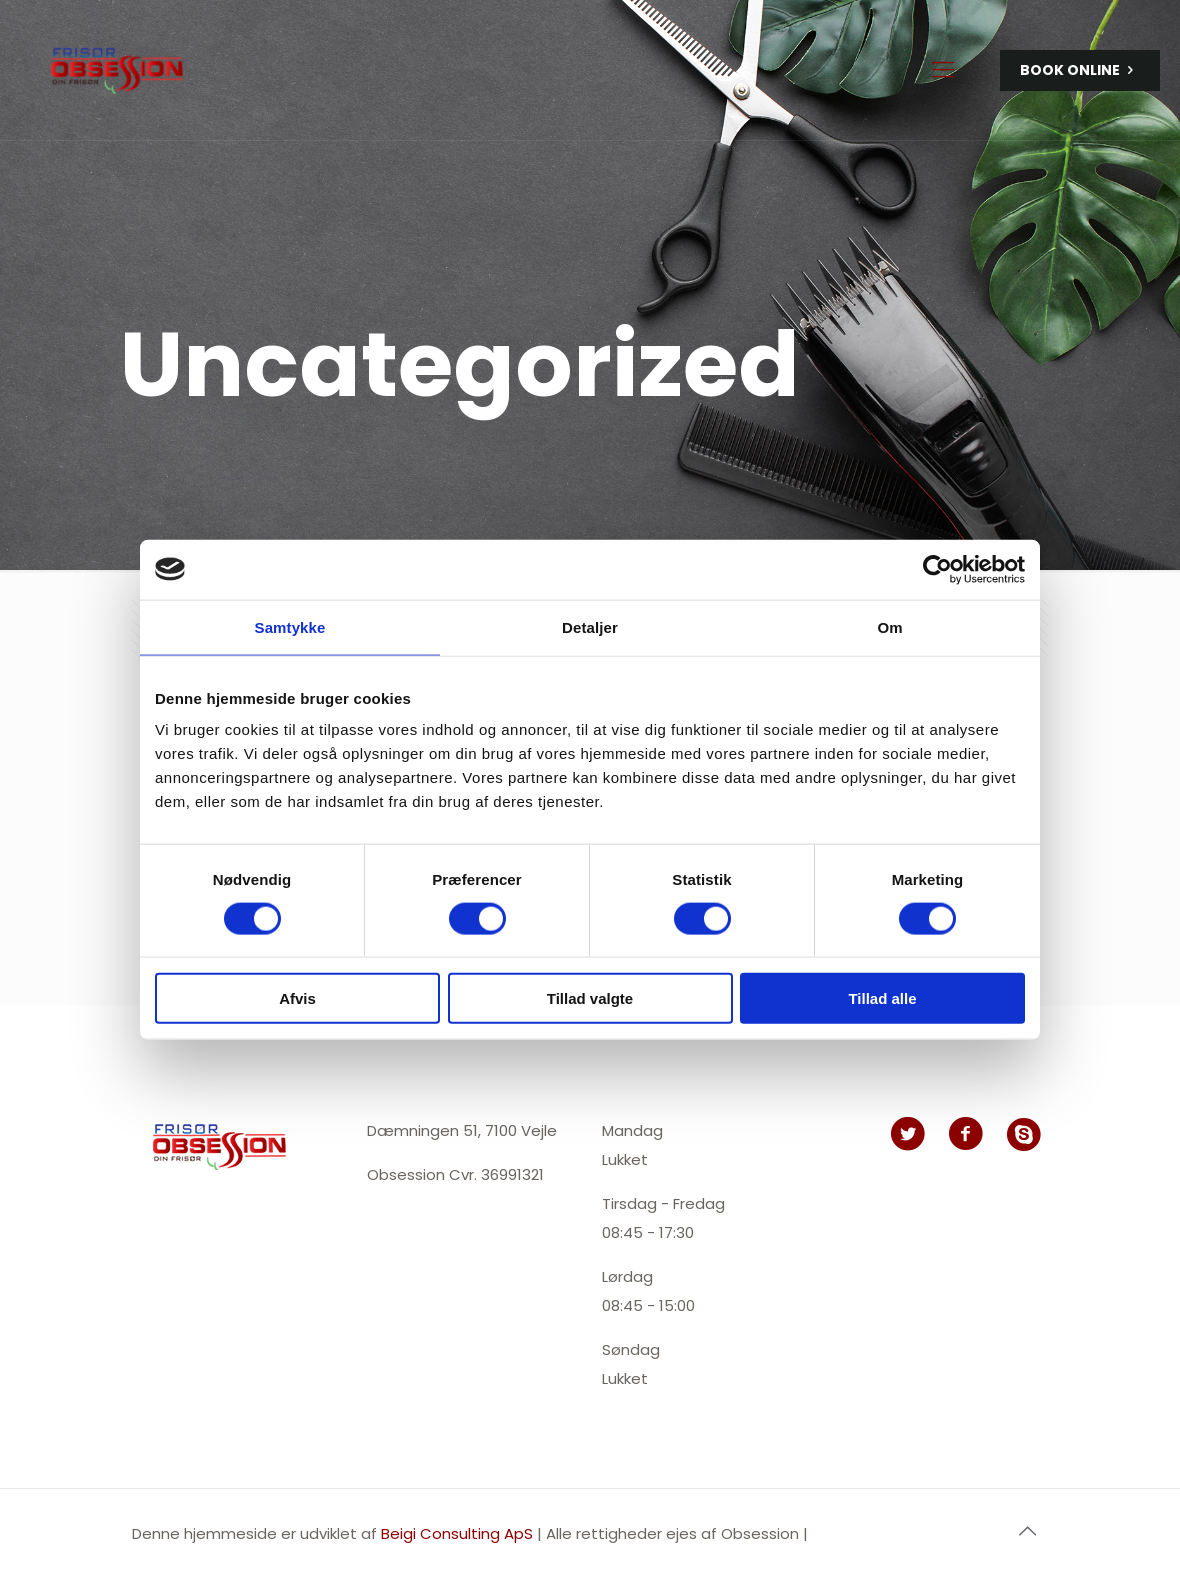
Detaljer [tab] (590, 626)
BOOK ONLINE (1080, 70)
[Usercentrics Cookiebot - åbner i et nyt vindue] (937, 569)
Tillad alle (882, 998)
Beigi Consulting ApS (459, 1533)
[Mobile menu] (943, 70)
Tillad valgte (590, 998)
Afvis (297, 998)
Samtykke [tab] (290, 626)
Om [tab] (889, 626)
